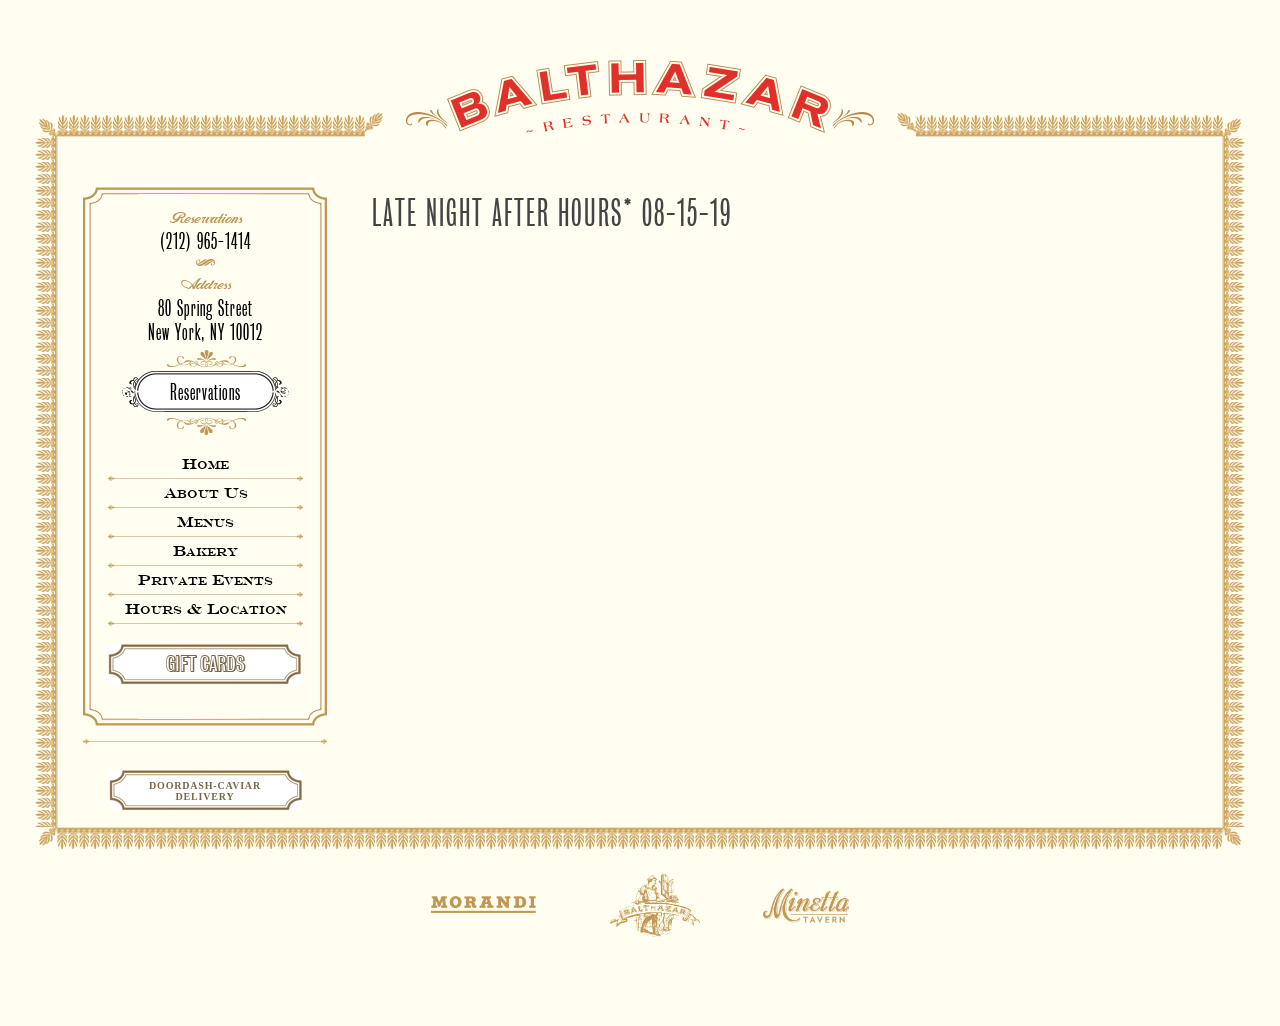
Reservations (205, 392)
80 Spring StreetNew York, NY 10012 (205, 320)
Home (205, 463)
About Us (206, 492)
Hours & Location (206, 608)
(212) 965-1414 (205, 241)
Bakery (205, 550)
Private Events (205, 579)
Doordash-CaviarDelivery (205, 791)
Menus (205, 521)
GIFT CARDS (205, 664)
